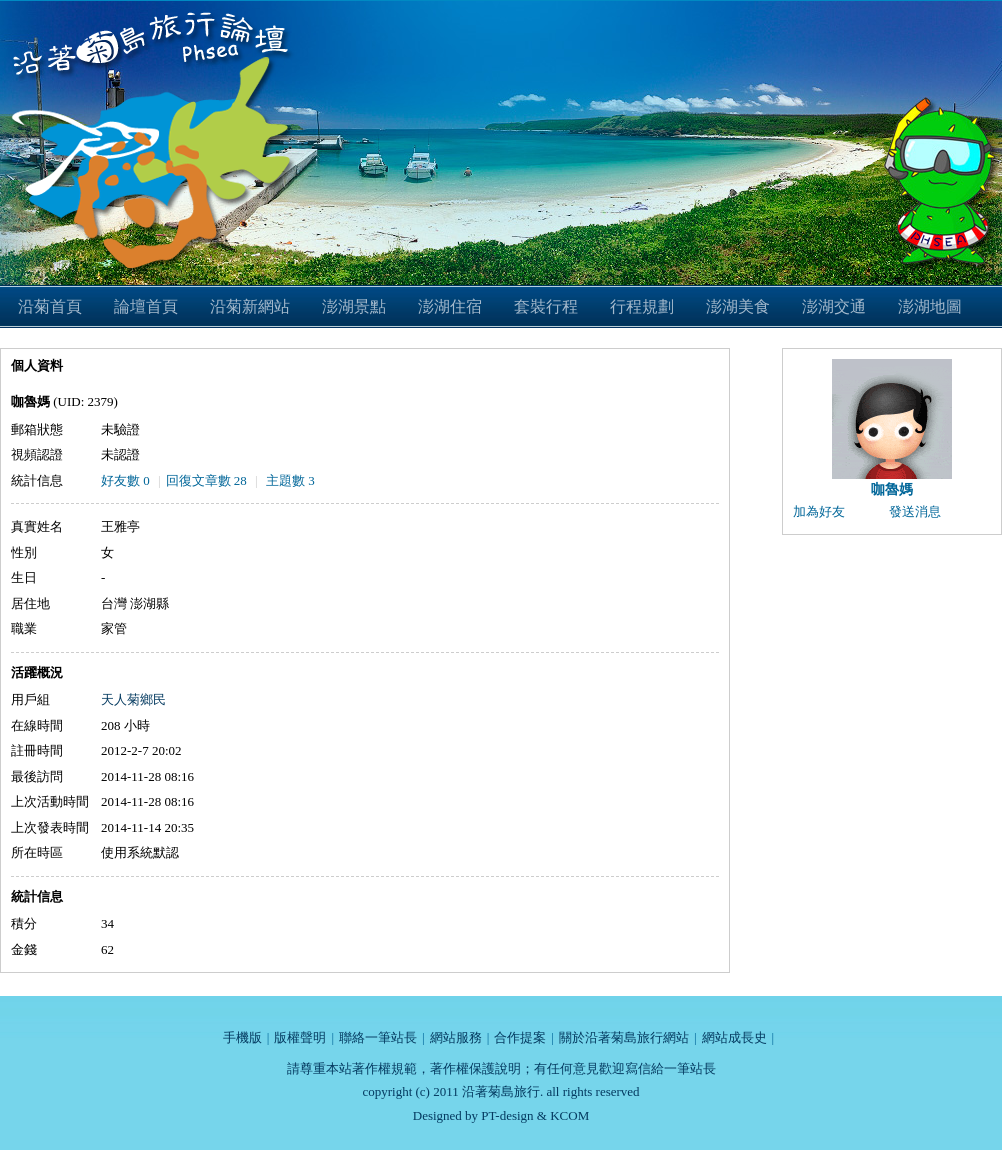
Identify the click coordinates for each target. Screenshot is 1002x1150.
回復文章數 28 (206, 480)
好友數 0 (125, 480)
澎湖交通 (834, 306)
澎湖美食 (738, 306)
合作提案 (520, 1037)
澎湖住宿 (450, 306)
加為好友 (819, 511)
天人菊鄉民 (133, 699)
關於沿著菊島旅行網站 (624, 1037)
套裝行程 (546, 306)
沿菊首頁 (50, 306)
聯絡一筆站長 (378, 1037)
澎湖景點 (354, 306)
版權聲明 (300, 1037)
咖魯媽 (892, 489)
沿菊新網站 (250, 306)
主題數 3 (290, 480)
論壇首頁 (146, 306)
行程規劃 (642, 306)
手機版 (242, 1037)
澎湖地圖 (930, 306)
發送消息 (915, 511)
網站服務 (456, 1037)
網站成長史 (734, 1037)
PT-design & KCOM (535, 1115)
